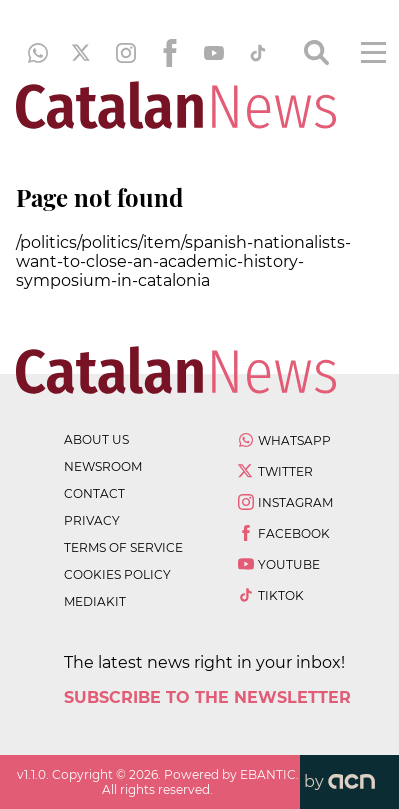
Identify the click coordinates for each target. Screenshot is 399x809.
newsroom (103, 466)
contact (94, 493)
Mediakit (95, 601)
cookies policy (117, 574)
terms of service (123, 547)
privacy (92, 520)
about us (96, 439)
